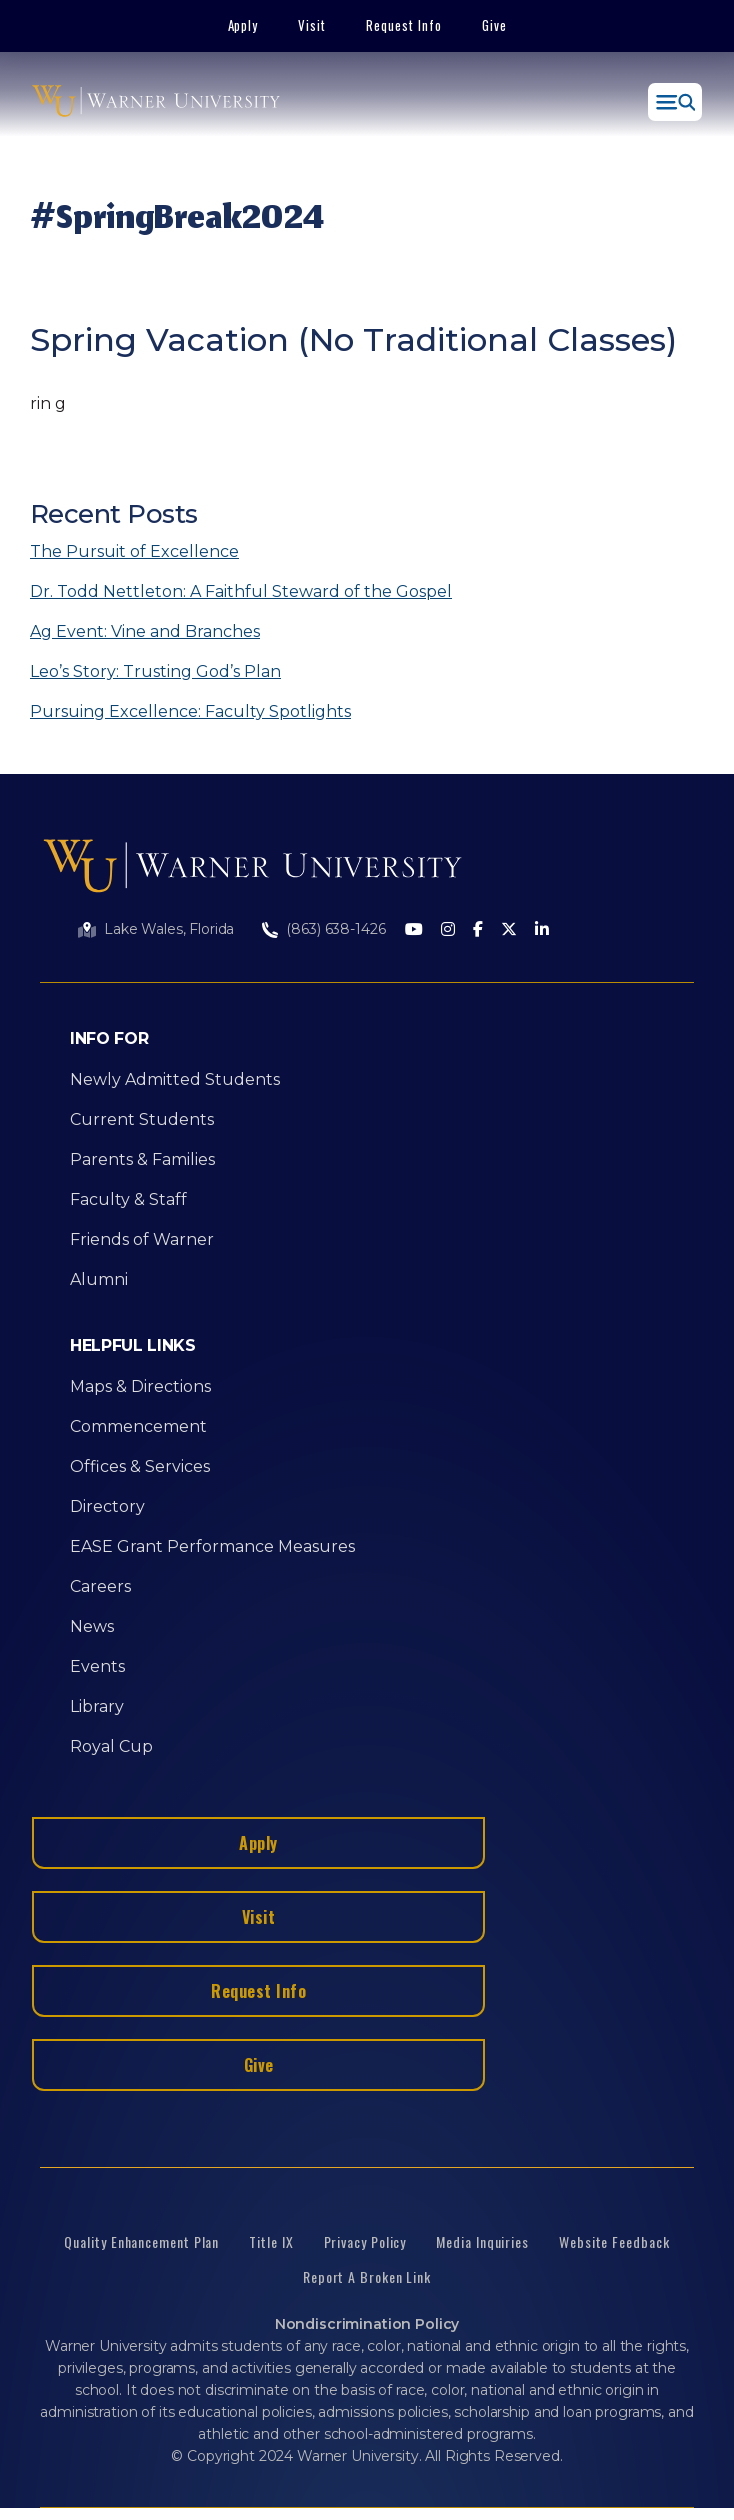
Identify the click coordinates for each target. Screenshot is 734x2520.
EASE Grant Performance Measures (212, 1546)
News (92, 1626)
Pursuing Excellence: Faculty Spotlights (190, 711)
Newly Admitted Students (175, 1079)
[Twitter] (509, 930)
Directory (107, 1506)
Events (97, 1666)
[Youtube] (414, 930)
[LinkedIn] (542, 930)
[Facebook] (478, 930)
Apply (243, 25)
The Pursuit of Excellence (134, 551)
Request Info (404, 25)
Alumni (99, 1279)
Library (97, 1706)
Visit (312, 25)
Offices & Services (140, 1466)
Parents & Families (142, 1159)
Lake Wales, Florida (169, 929)
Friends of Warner (142, 1239)
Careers (100, 1586)
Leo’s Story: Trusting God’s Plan (155, 671)
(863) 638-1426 (335, 929)
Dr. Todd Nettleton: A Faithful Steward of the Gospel (241, 591)
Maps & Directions (140, 1386)
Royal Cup (111, 1746)
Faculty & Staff (128, 1199)
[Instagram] (448, 930)
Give (494, 25)
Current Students (142, 1119)
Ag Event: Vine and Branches (145, 631)
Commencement (138, 1426)
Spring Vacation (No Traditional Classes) (353, 339)
